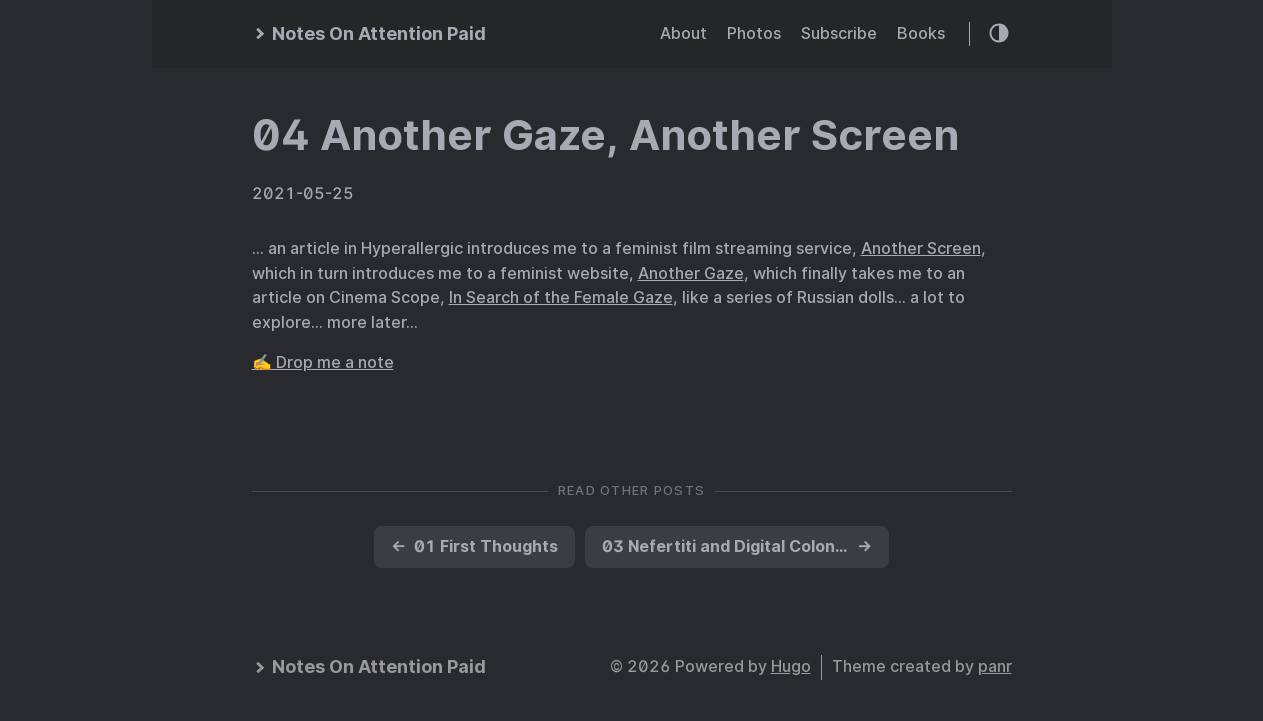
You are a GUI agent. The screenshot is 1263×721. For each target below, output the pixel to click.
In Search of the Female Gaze (561, 297)
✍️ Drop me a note (323, 362)
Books (921, 33)
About (683, 33)
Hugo (791, 666)
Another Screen (921, 248)
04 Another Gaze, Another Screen (605, 135)
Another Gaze (691, 273)
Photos (754, 33)
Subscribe (839, 33)
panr (995, 666)
